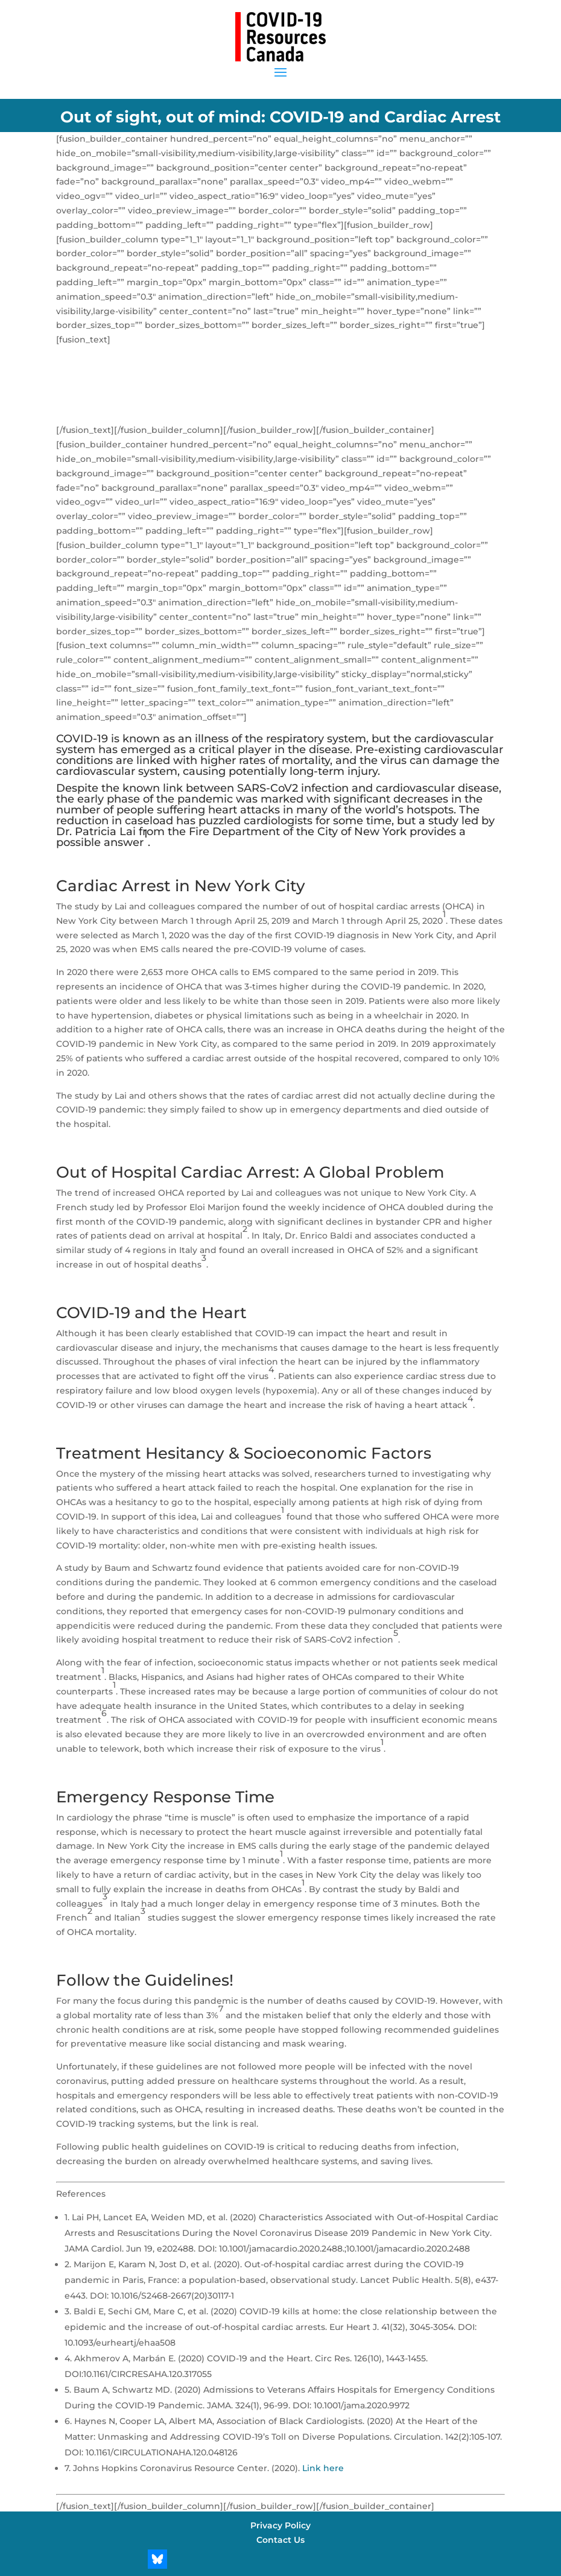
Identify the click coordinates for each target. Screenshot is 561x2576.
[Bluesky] (157, 2559)
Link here (323, 2468)
